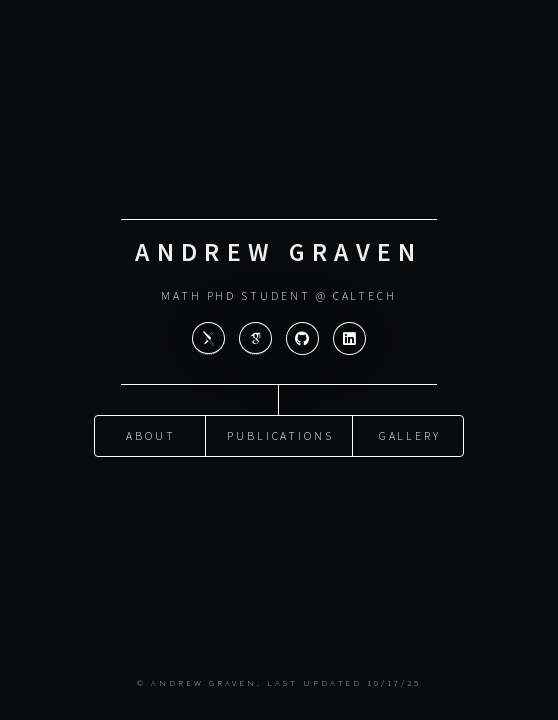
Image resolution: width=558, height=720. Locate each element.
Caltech (365, 295)
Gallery (410, 433)
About (151, 433)
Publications (280, 433)
